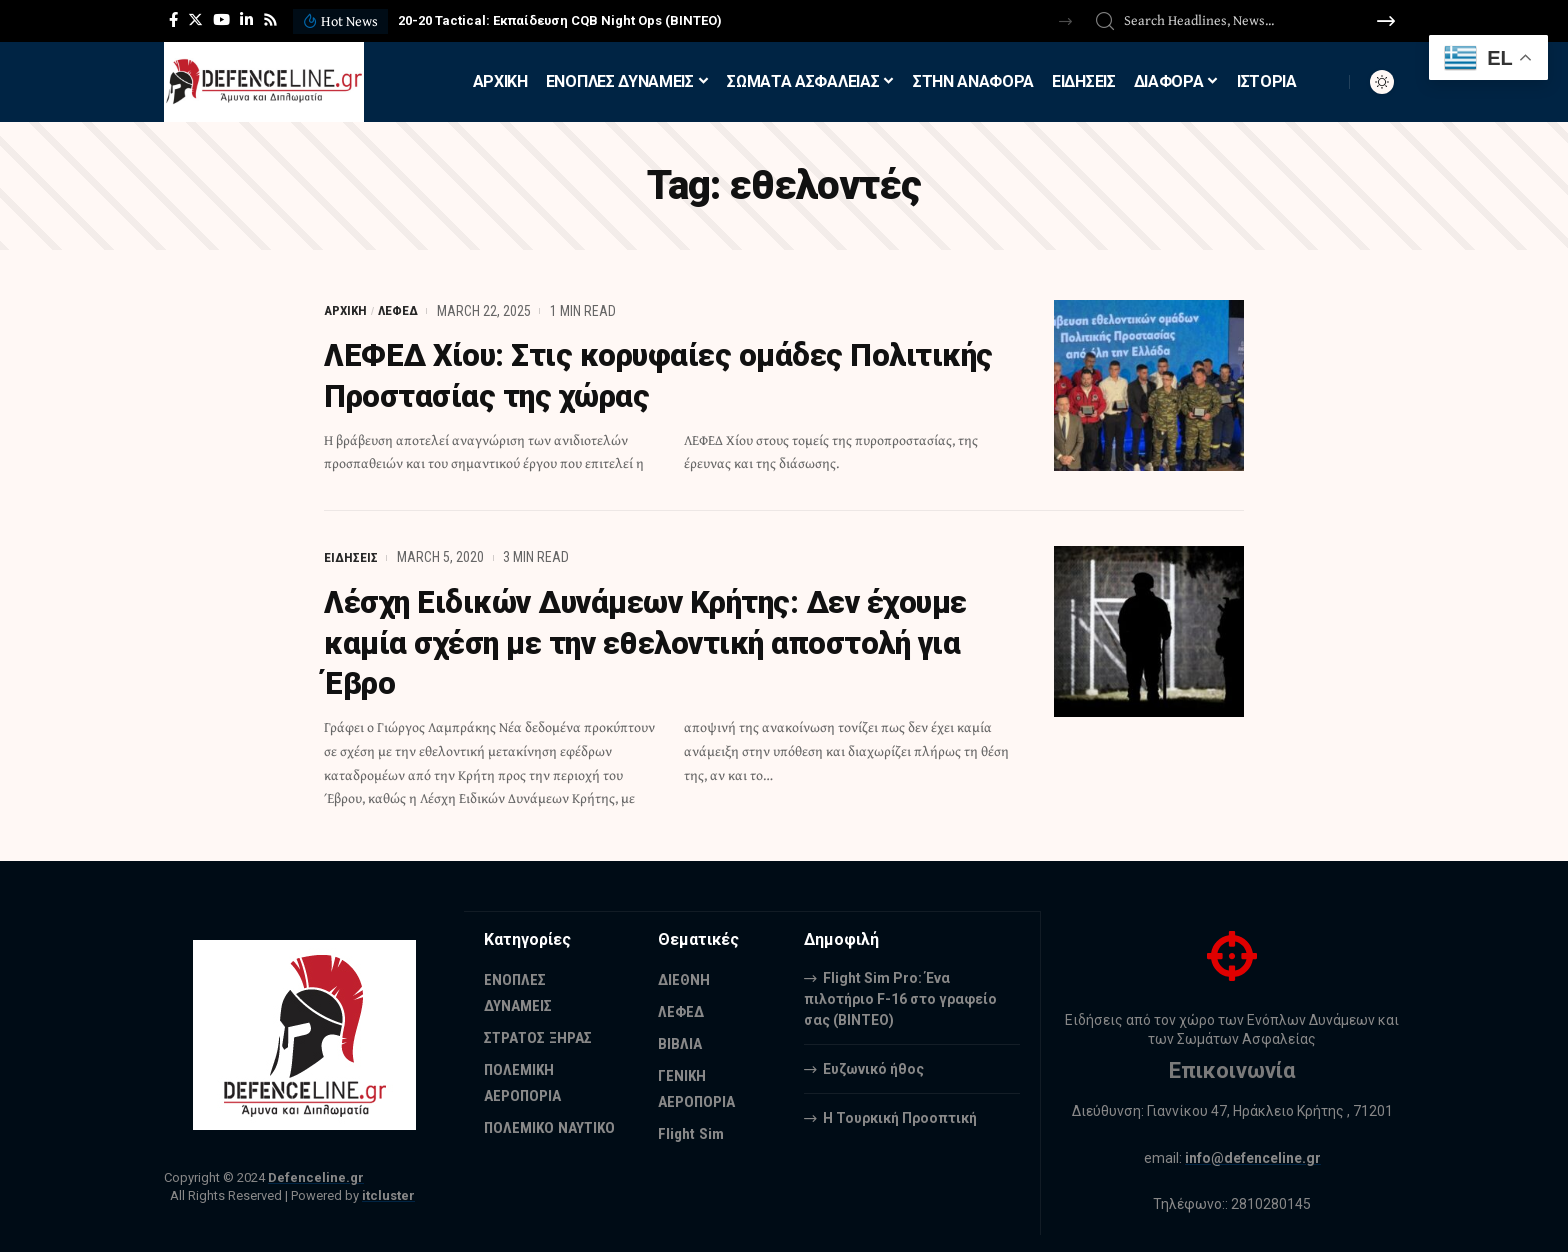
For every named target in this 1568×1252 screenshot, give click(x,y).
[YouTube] (221, 20)
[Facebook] (173, 20)
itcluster (388, 1192)
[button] (1065, 21)
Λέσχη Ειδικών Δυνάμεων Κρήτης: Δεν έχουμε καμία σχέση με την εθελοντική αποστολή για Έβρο (665, 641)
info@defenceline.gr (1253, 1154)
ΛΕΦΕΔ (400, 311)
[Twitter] (195, 20)
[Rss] (270, 20)
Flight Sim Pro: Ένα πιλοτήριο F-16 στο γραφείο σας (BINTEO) (900, 995)
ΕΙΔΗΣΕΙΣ (351, 556)
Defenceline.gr (316, 1174)
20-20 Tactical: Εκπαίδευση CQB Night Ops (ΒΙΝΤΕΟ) (560, 20)
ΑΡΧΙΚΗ (346, 311)
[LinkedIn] (246, 20)
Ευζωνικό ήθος (873, 1065)
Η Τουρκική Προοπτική (900, 1114)
